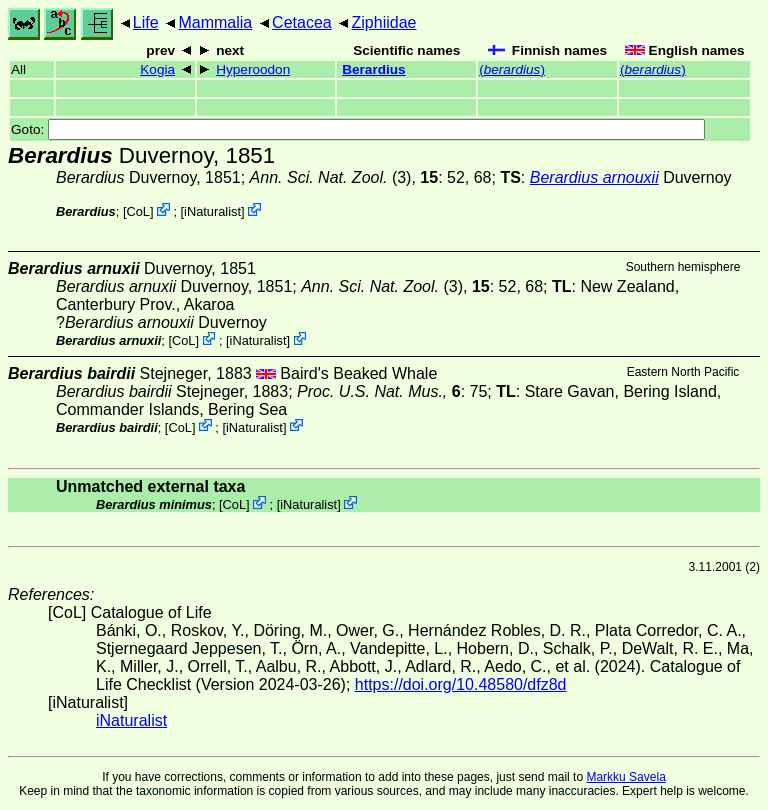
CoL (137, 211)
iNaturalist (212, 211)
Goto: (358, 129)
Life (146, 22)
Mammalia (215, 22)
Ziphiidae (384, 22)
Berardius (373, 69)
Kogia (157, 69)
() (512, 69)
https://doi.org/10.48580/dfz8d (461, 684)
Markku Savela (625, 777)
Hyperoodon (253, 69)
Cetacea (302, 22)
